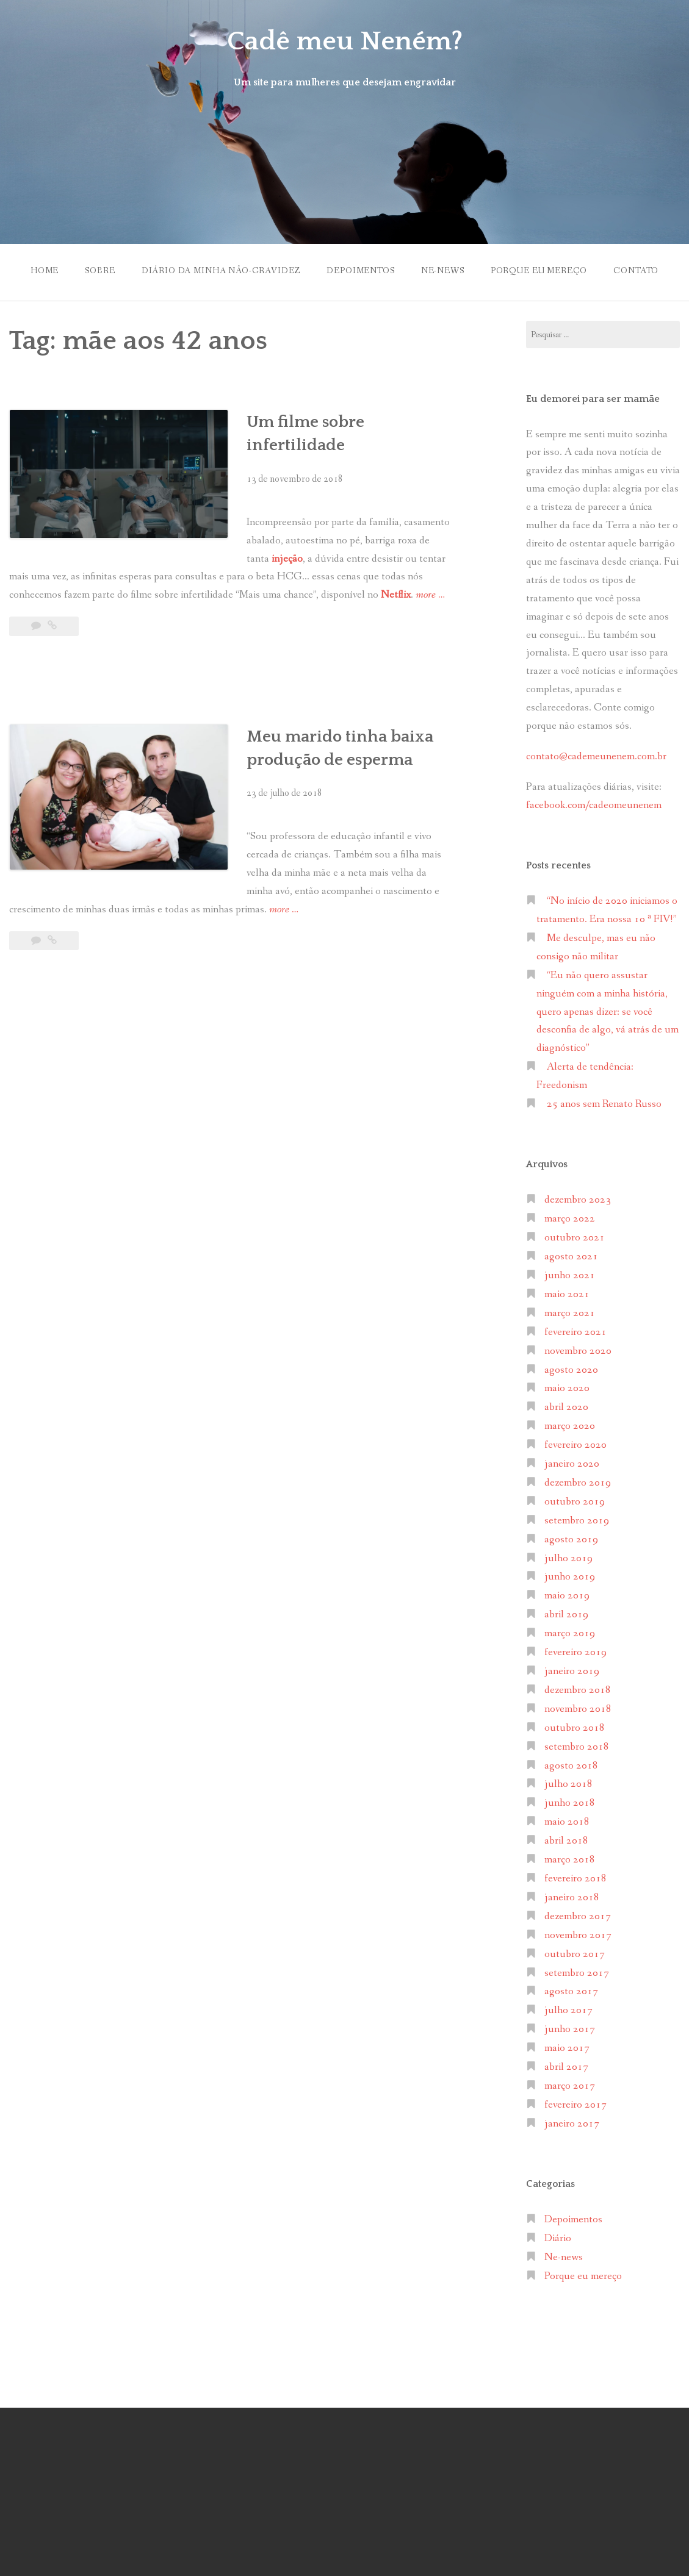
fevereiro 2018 (575, 1879)
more (430, 595)
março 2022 (569, 1219)
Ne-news (442, 270)
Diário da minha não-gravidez (220, 270)
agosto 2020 (571, 1369)
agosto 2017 (571, 1991)
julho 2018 (568, 1784)
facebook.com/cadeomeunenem (595, 805)
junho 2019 (569, 1577)
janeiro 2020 (571, 1464)
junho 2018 (569, 1803)
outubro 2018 (574, 1728)
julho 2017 (568, 2010)
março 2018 (569, 1860)
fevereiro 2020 (575, 1445)
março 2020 (569, 1426)
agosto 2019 (571, 1539)
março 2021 (569, 1313)
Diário (557, 2238)
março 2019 (569, 1633)
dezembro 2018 (577, 1690)
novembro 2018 (577, 1709)
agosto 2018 (571, 1765)
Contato (636, 270)
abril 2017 (566, 2067)
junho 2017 (569, 2029)
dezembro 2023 (577, 1200)
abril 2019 (566, 1615)
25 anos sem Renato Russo (604, 1104)
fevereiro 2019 (575, 1652)
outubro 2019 (574, 1502)
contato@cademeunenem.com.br (596, 757)
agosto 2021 (571, 1257)
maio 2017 (567, 2048)
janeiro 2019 (571, 1671)
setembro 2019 (576, 1521)
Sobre (100, 270)
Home (44, 270)
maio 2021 (567, 1294)
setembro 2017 (576, 1973)
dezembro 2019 (577, 1483)
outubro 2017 (574, 1954)
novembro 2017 (577, 1935)
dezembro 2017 (577, 1916)
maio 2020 (567, 1388)
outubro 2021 (574, 1238)
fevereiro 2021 (575, 1332)
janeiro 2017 (571, 2124)
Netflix (396, 595)
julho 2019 (568, 1558)
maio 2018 (567, 1822)
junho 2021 (569, 1275)
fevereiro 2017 (575, 2105)
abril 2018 (566, 1841)
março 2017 (569, 2086)
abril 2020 (566, 1407)
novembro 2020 (577, 1350)
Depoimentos (360, 270)
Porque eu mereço (539, 270)
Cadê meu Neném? (345, 41)
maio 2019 (567, 1596)
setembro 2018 (576, 1746)
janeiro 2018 (571, 1898)
